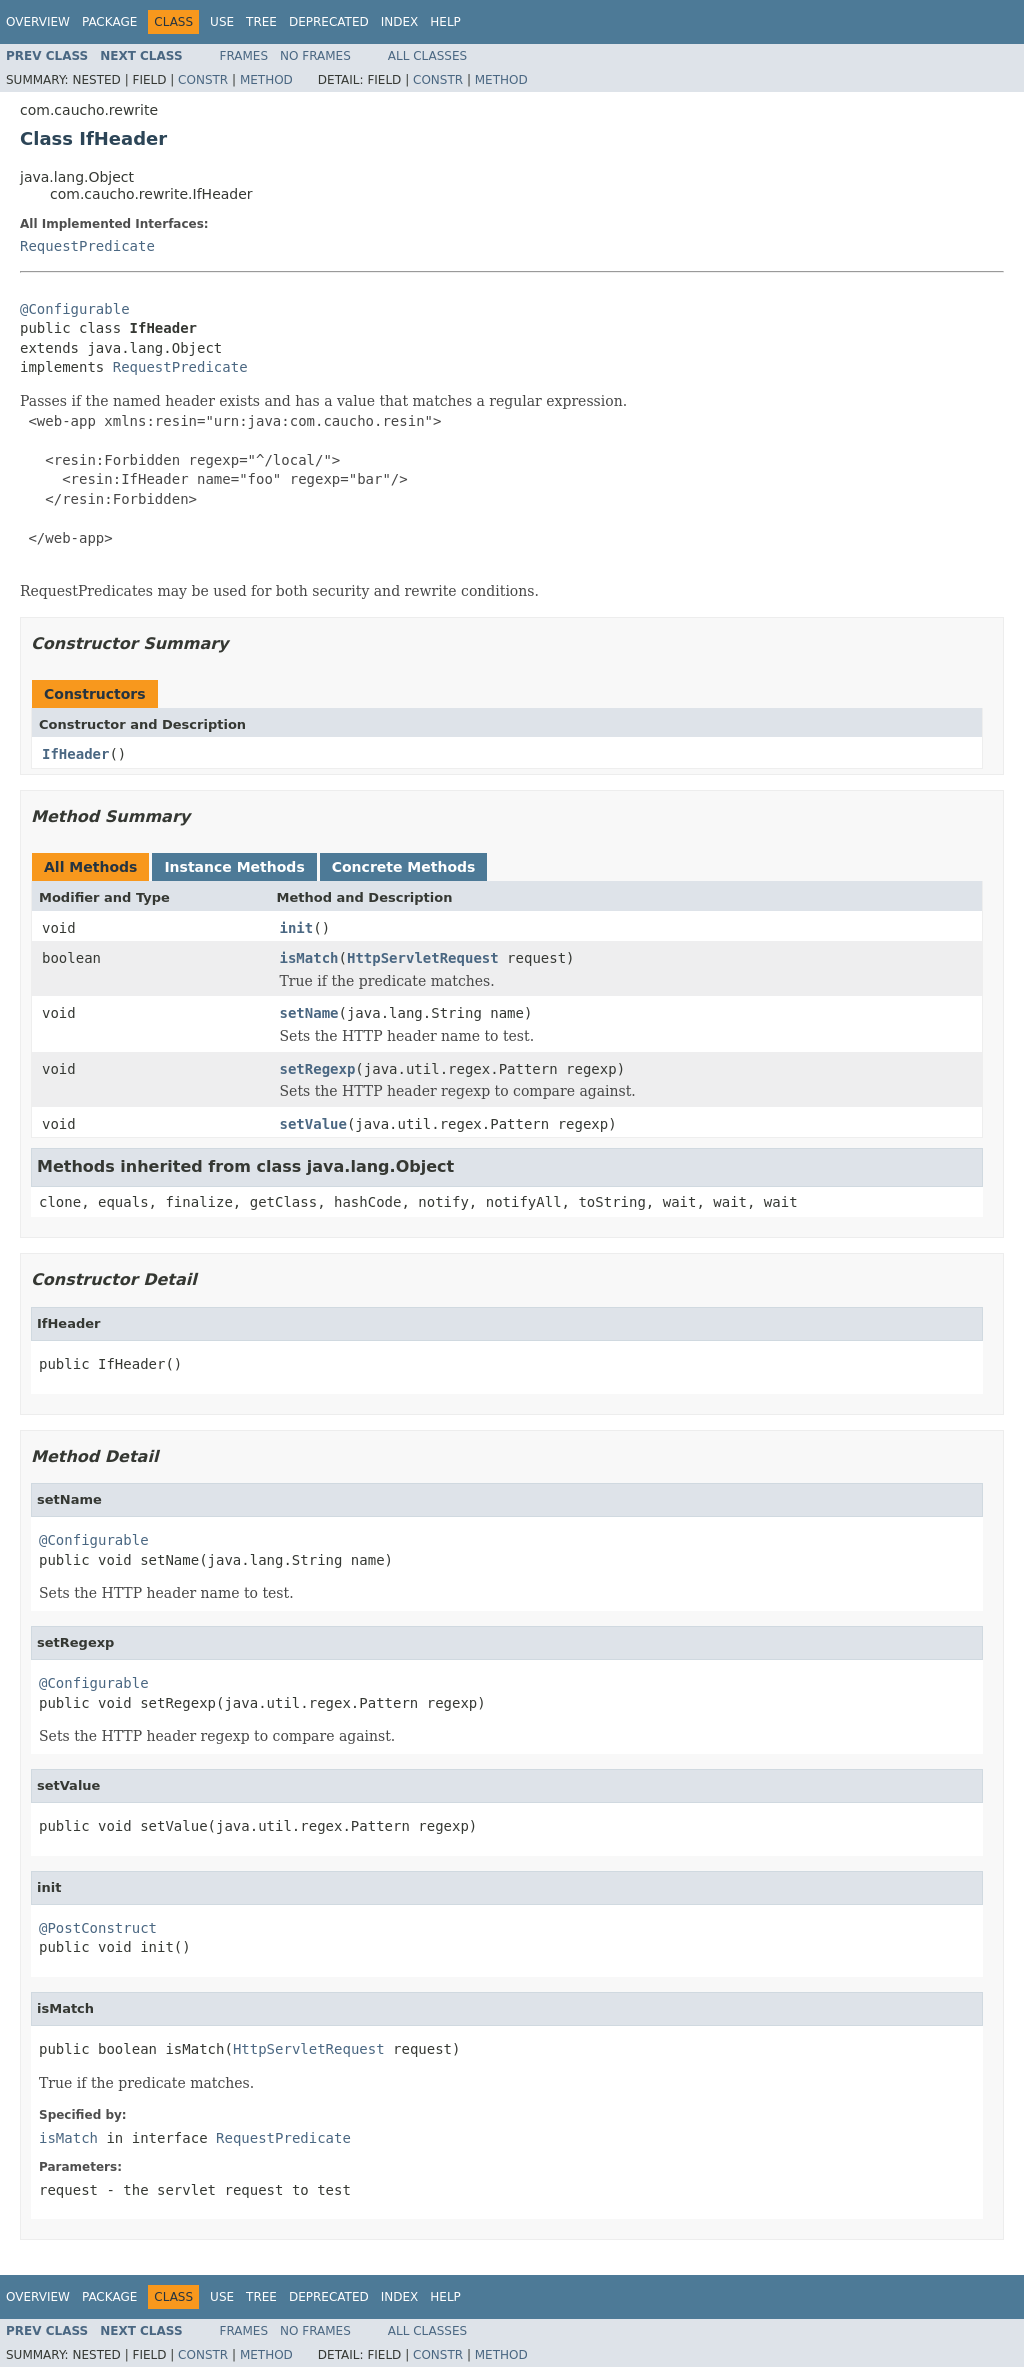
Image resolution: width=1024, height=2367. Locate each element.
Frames (244, 56)
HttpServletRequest (423, 958)
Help (445, 22)
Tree (261, 22)
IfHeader (75, 754)
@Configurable (75, 309)
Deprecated (329, 22)
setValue (313, 1124)
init (297, 928)
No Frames (315, 56)
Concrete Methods (404, 867)
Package (109, 22)
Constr (203, 80)
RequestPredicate (87, 246)
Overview (38, 22)
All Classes (427, 56)
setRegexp (318, 1069)
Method (266, 80)
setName (309, 1013)
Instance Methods (234, 867)
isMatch (309, 958)
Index (400, 22)
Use (222, 22)
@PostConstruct (98, 1928)
